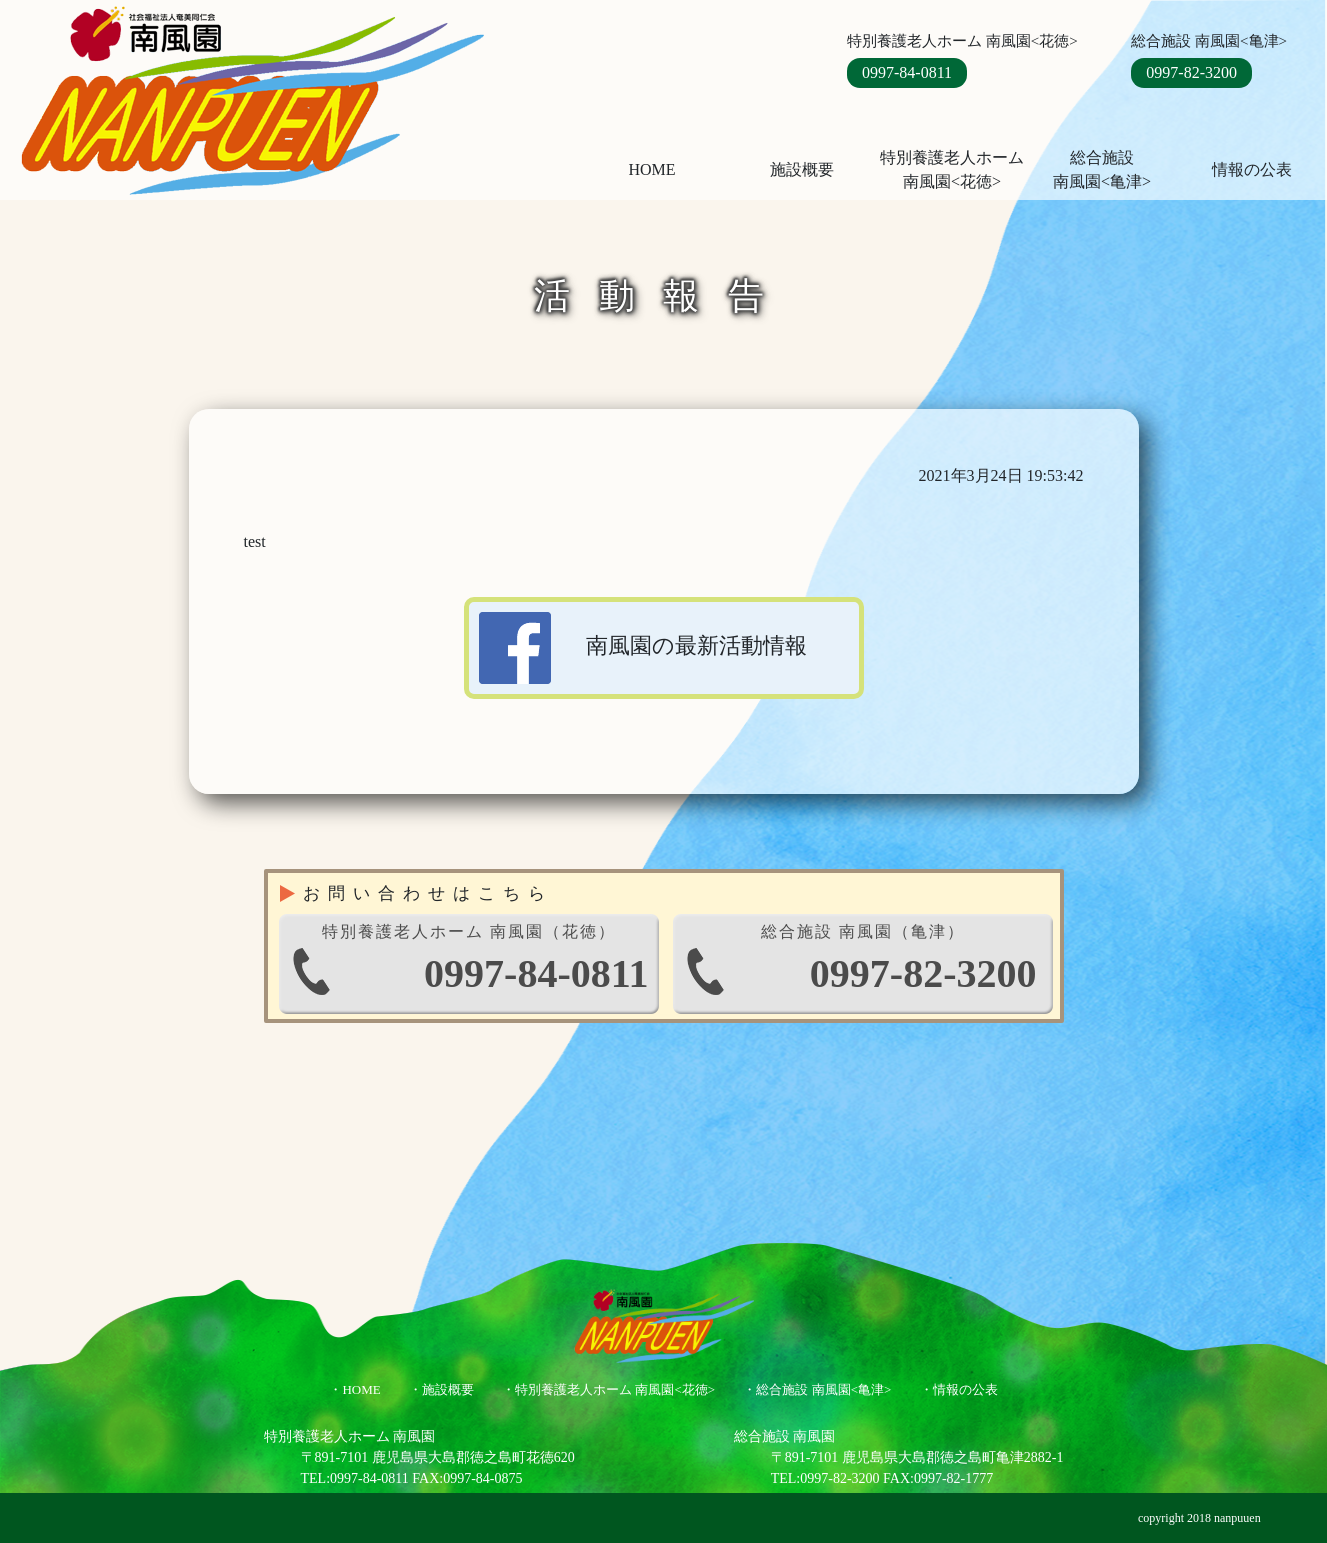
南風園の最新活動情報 (643, 648)
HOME (651, 169)
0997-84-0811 (907, 72)
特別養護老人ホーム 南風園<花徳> (952, 169)
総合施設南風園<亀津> (1102, 169)
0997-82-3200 (1191, 72)
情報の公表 (1252, 169)
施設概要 (802, 169)
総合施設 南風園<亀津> (823, 1389)
